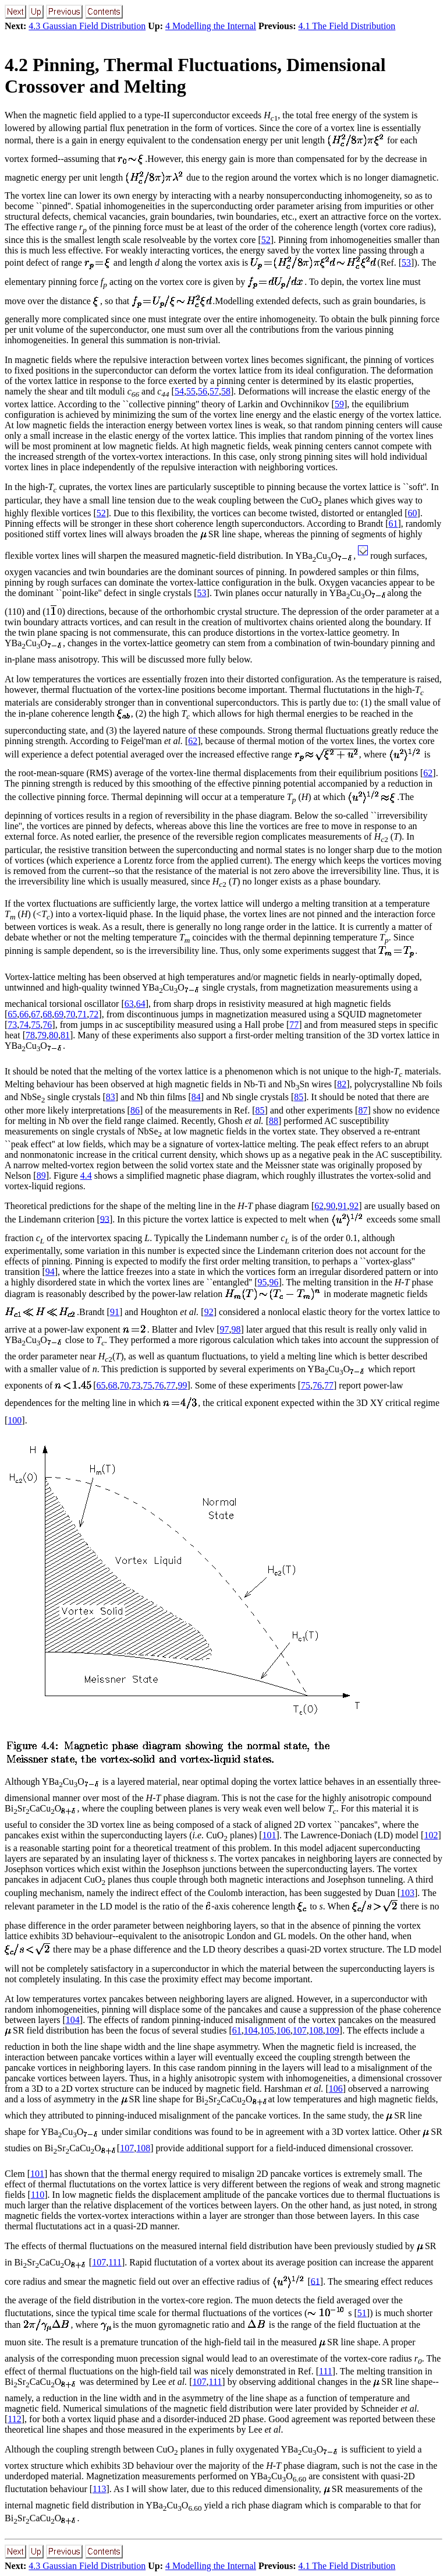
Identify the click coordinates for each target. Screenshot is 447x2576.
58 (225, 391)
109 (332, 2030)
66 (24, 1014)
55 (191, 391)
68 (47, 1014)
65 (12, 1014)
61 (393, 523)
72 (93, 1014)
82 (341, 1084)
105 (267, 2030)
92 (354, 1206)
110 (37, 2195)
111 (115, 2262)
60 (412, 513)
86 (135, 1110)
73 (12, 1025)
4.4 (86, 1175)
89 (41, 1175)
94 (50, 1272)
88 (273, 1121)
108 (316, 2030)
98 (236, 1329)
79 (42, 1035)
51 (362, 2313)
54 (179, 391)
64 (141, 1004)
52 (266, 240)
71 (82, 1014)
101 (269, 1835)
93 (104, 1219)
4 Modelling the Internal (210, 26)
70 (70, 1014)
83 (110, 1097)
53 (406, 262)
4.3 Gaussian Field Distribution (87, 26)
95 (262, 1282)
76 (47, 1025)
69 (58, 1014)
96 (274, 1282)
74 (24, 1025)
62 (192, 741)
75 (35, 1025)
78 (30, 1035)
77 (294, 1025)
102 (431, 1835)
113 (99, 2489)
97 (224, 1329)
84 (196, 1097)
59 (339, 404)
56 (202, 391)
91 (342, 1206)
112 (14, 2419)
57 (214, 391)
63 (129, 1004)
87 (362, 1110)
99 (182, 1385)
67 (35, 1014)
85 (298, 1097)
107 (300, 2030)
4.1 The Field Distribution (347, 26)
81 (65, 1035)
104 (73, 2020)
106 (283, 2030)
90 (330, 1206)
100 (15, 1420)
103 (407, 1893)
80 (53, 1035)
